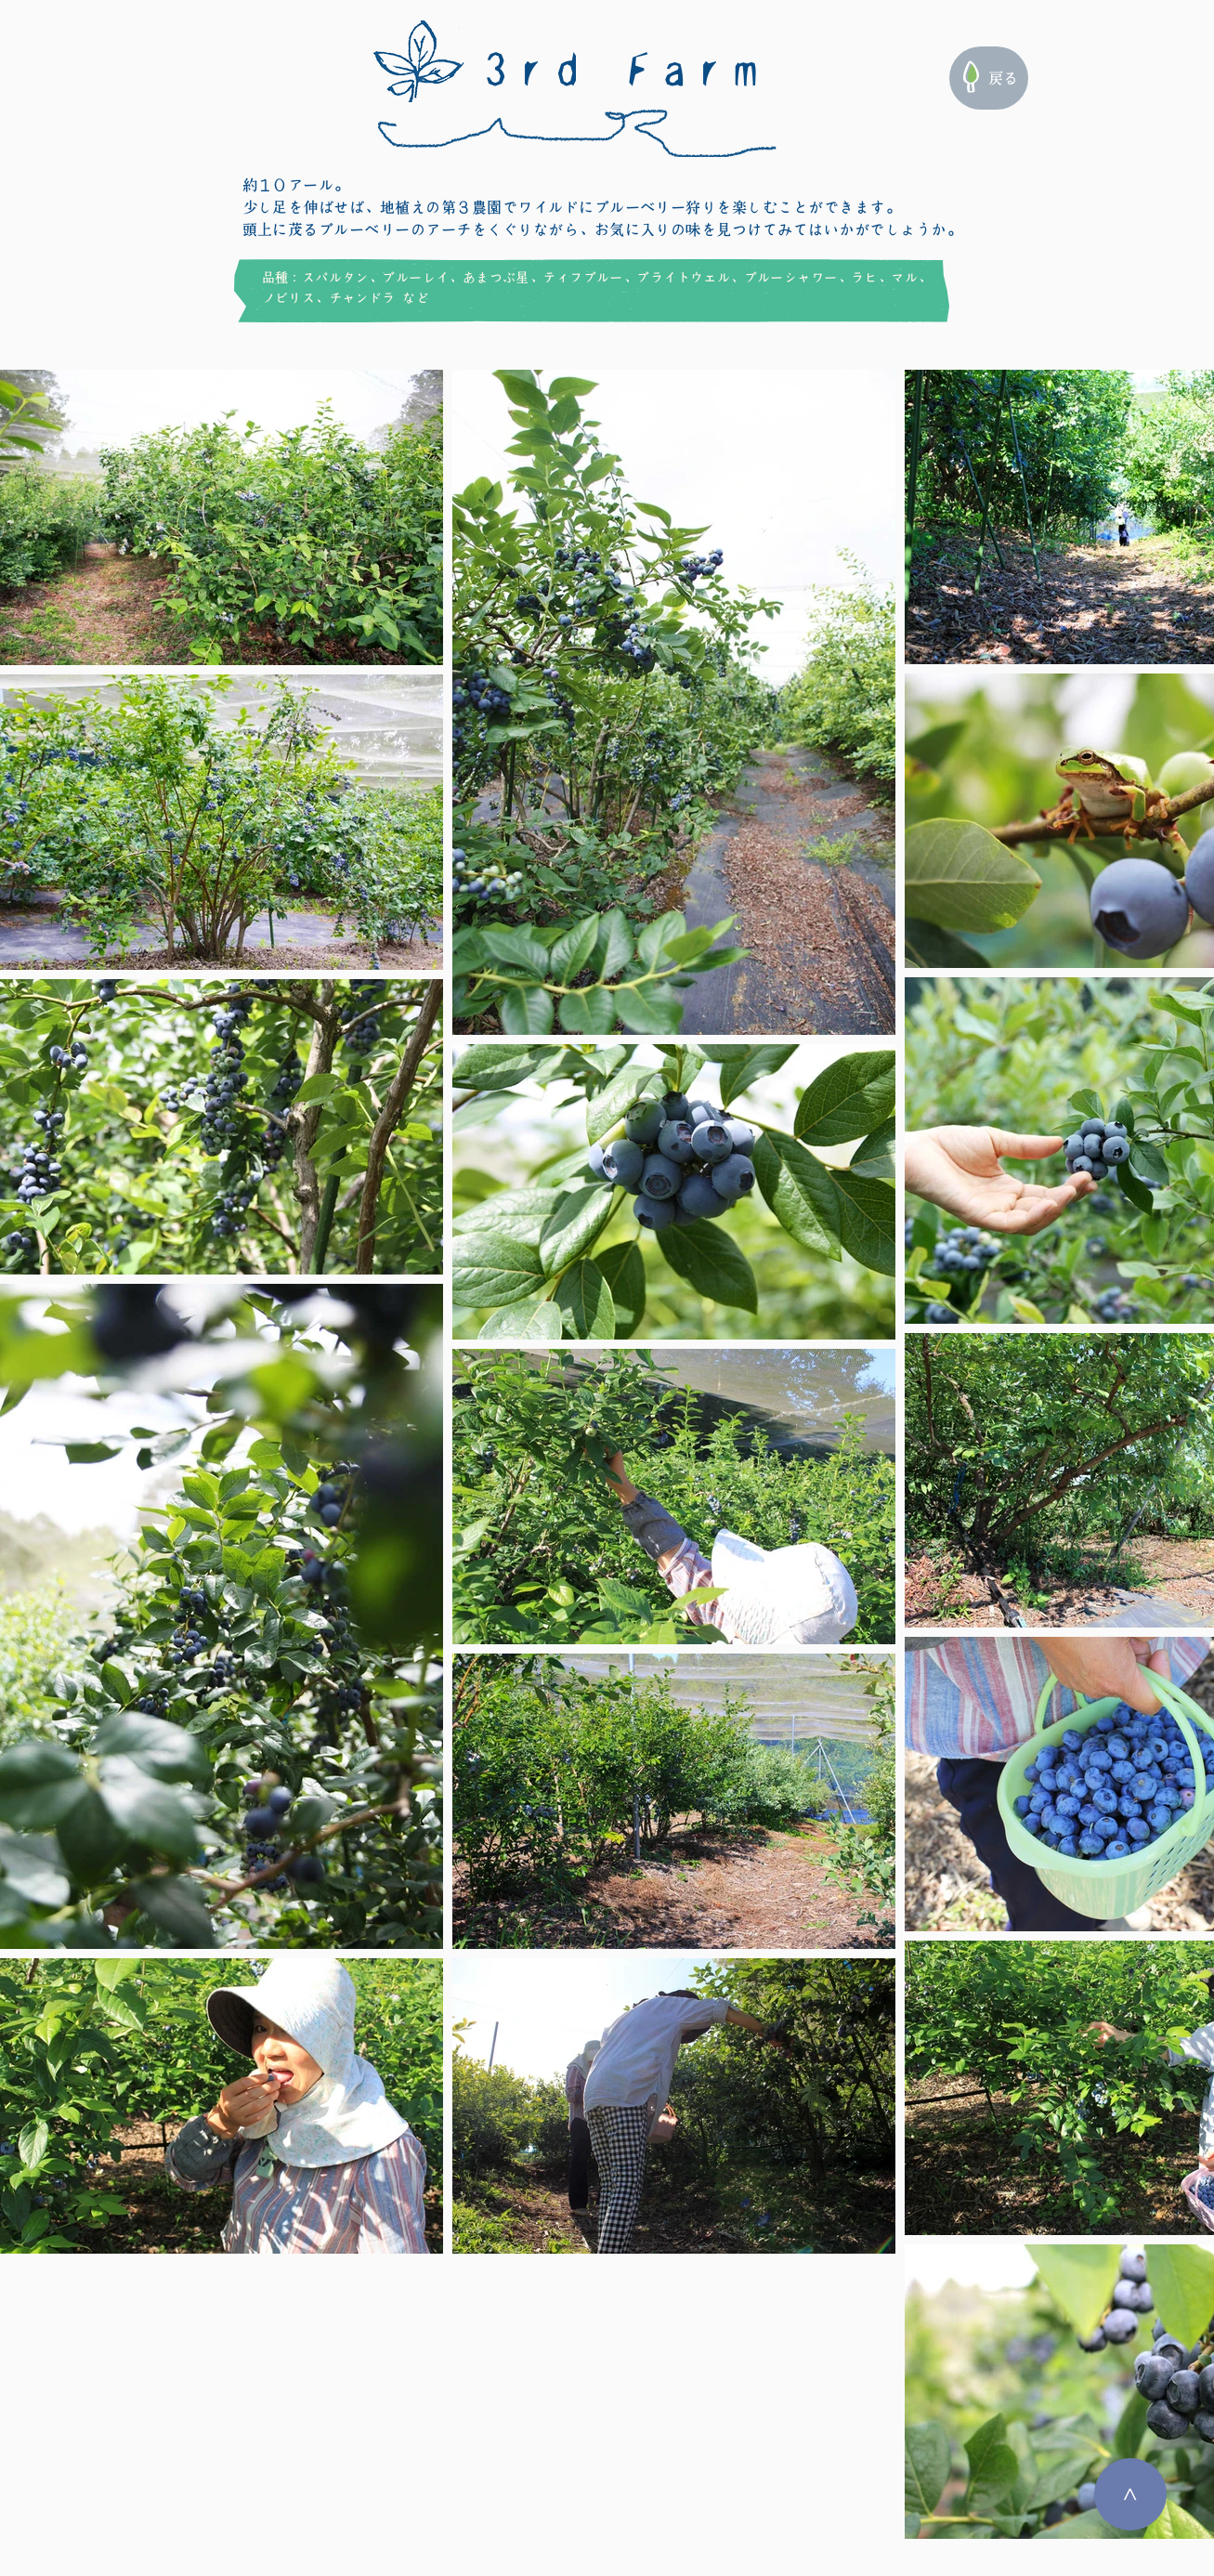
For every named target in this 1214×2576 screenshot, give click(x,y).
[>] (1130, 2494)
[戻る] (988, 78)
